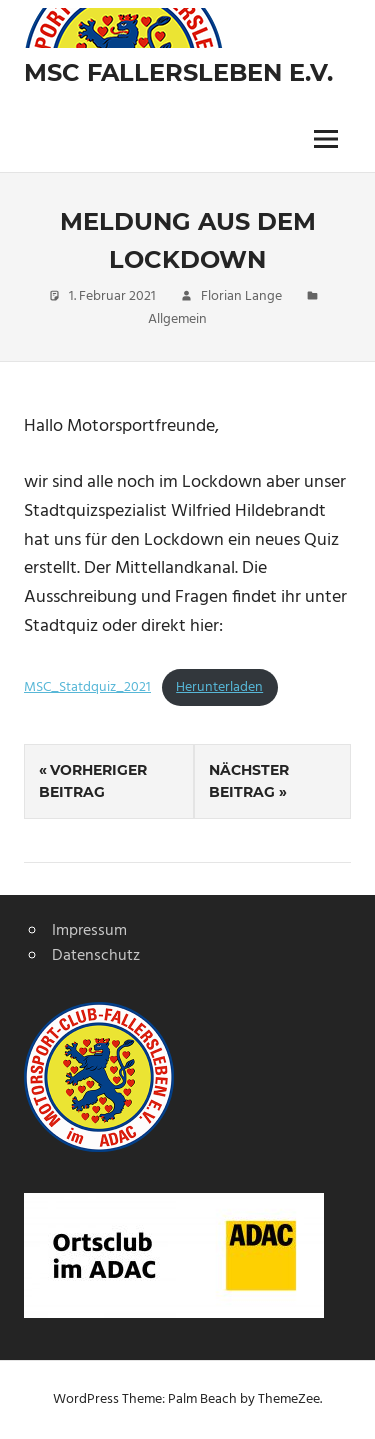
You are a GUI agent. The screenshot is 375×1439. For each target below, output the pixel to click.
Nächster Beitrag (249, 781)
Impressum (89, 931)
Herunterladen (219, 687)
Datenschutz (96, 956)
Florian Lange (241, 296)
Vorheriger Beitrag (93, 781)
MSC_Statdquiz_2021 (87, 687)
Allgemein (177, 319)
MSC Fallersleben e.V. (178, 72)
